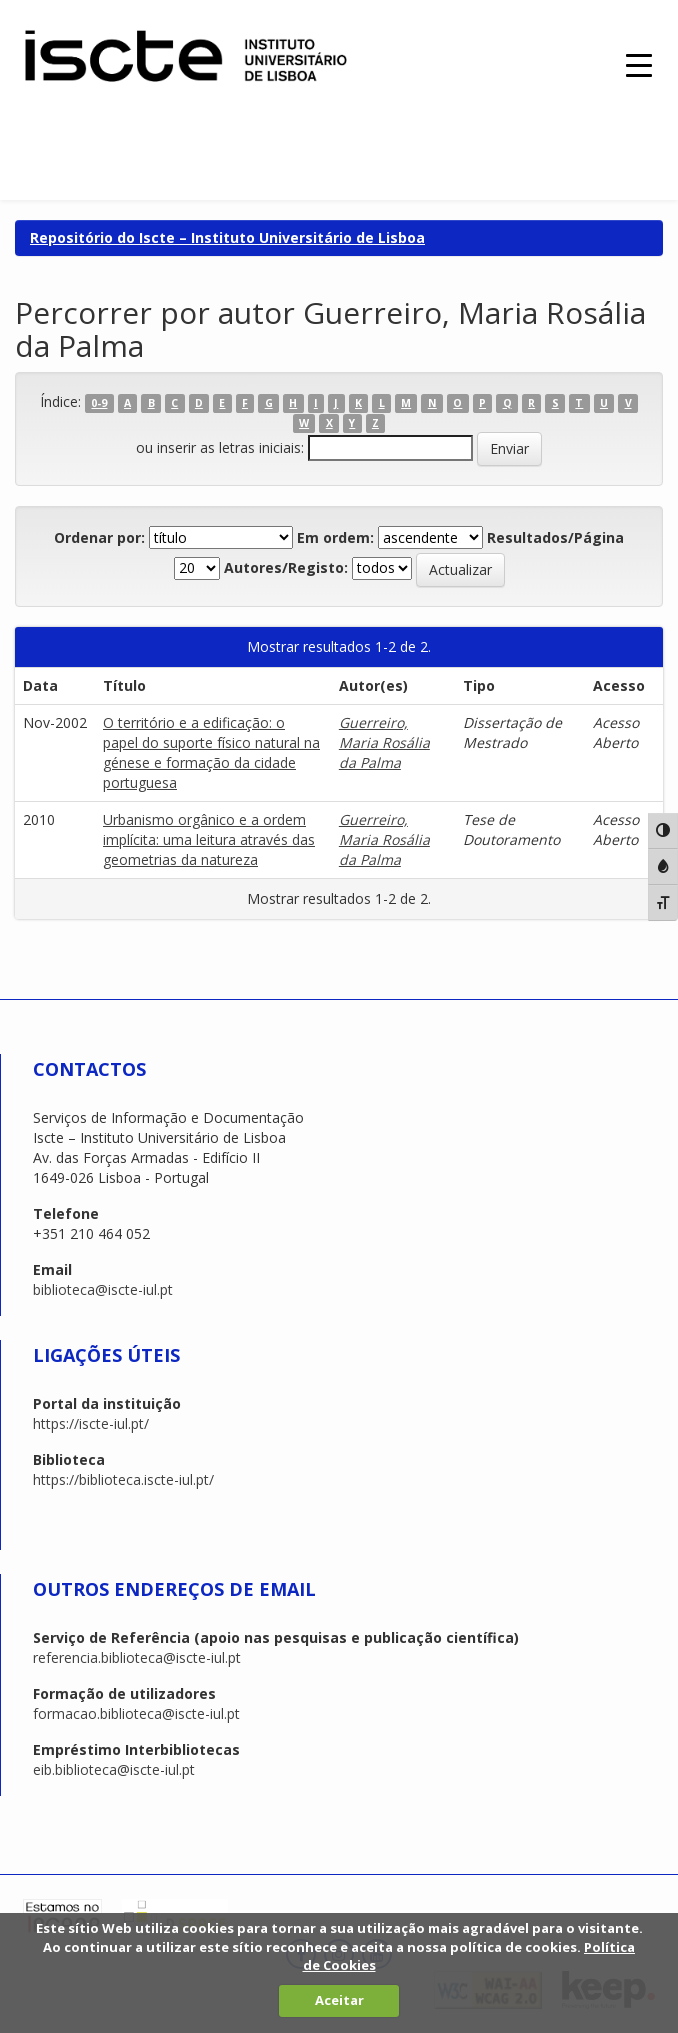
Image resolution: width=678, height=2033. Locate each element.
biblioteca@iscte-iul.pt (103, 1289)
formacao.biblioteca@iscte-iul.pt (136, 1713)
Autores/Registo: (286, 567)
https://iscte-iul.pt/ (91, 1423)
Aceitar (339, 2000)
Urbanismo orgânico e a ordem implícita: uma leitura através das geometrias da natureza (209, 839)
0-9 (99, 403)
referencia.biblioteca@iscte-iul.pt (137, 1657)
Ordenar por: (99, 537)
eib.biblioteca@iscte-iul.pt (114, 1769)
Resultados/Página (555, 537)
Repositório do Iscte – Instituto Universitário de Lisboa (227, 237)
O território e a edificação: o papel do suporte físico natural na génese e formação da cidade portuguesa (211, 752)
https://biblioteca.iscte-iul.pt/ (123, 1479)
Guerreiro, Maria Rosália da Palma (384, 742)
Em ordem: (335, 537)
